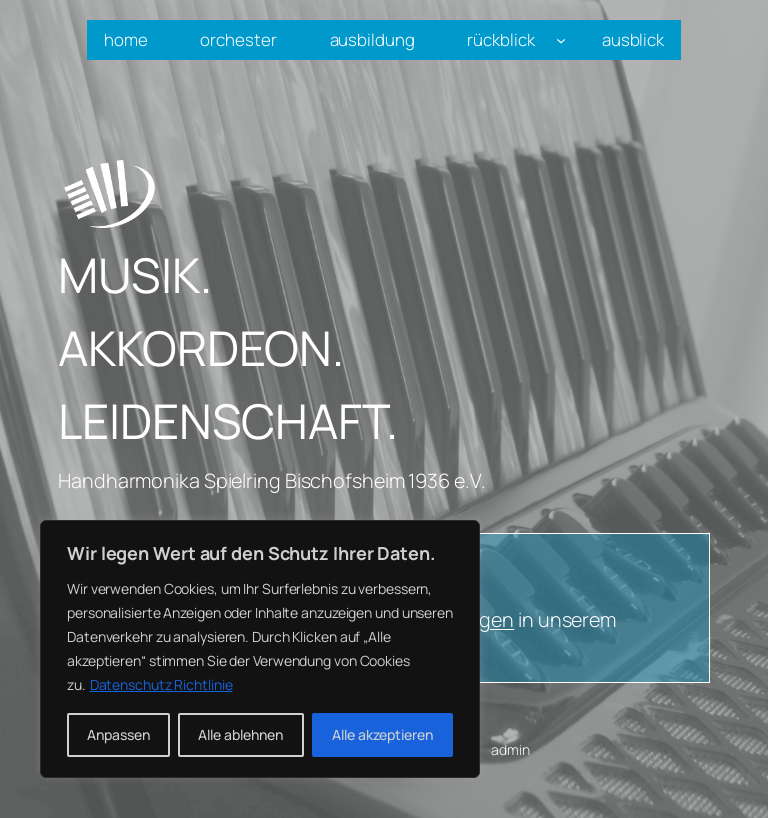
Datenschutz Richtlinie (161, 684)
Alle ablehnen (240, 734)
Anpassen (118, 734)
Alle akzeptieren (382, 734)
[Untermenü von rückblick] (561, 40)
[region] (260, 649)
